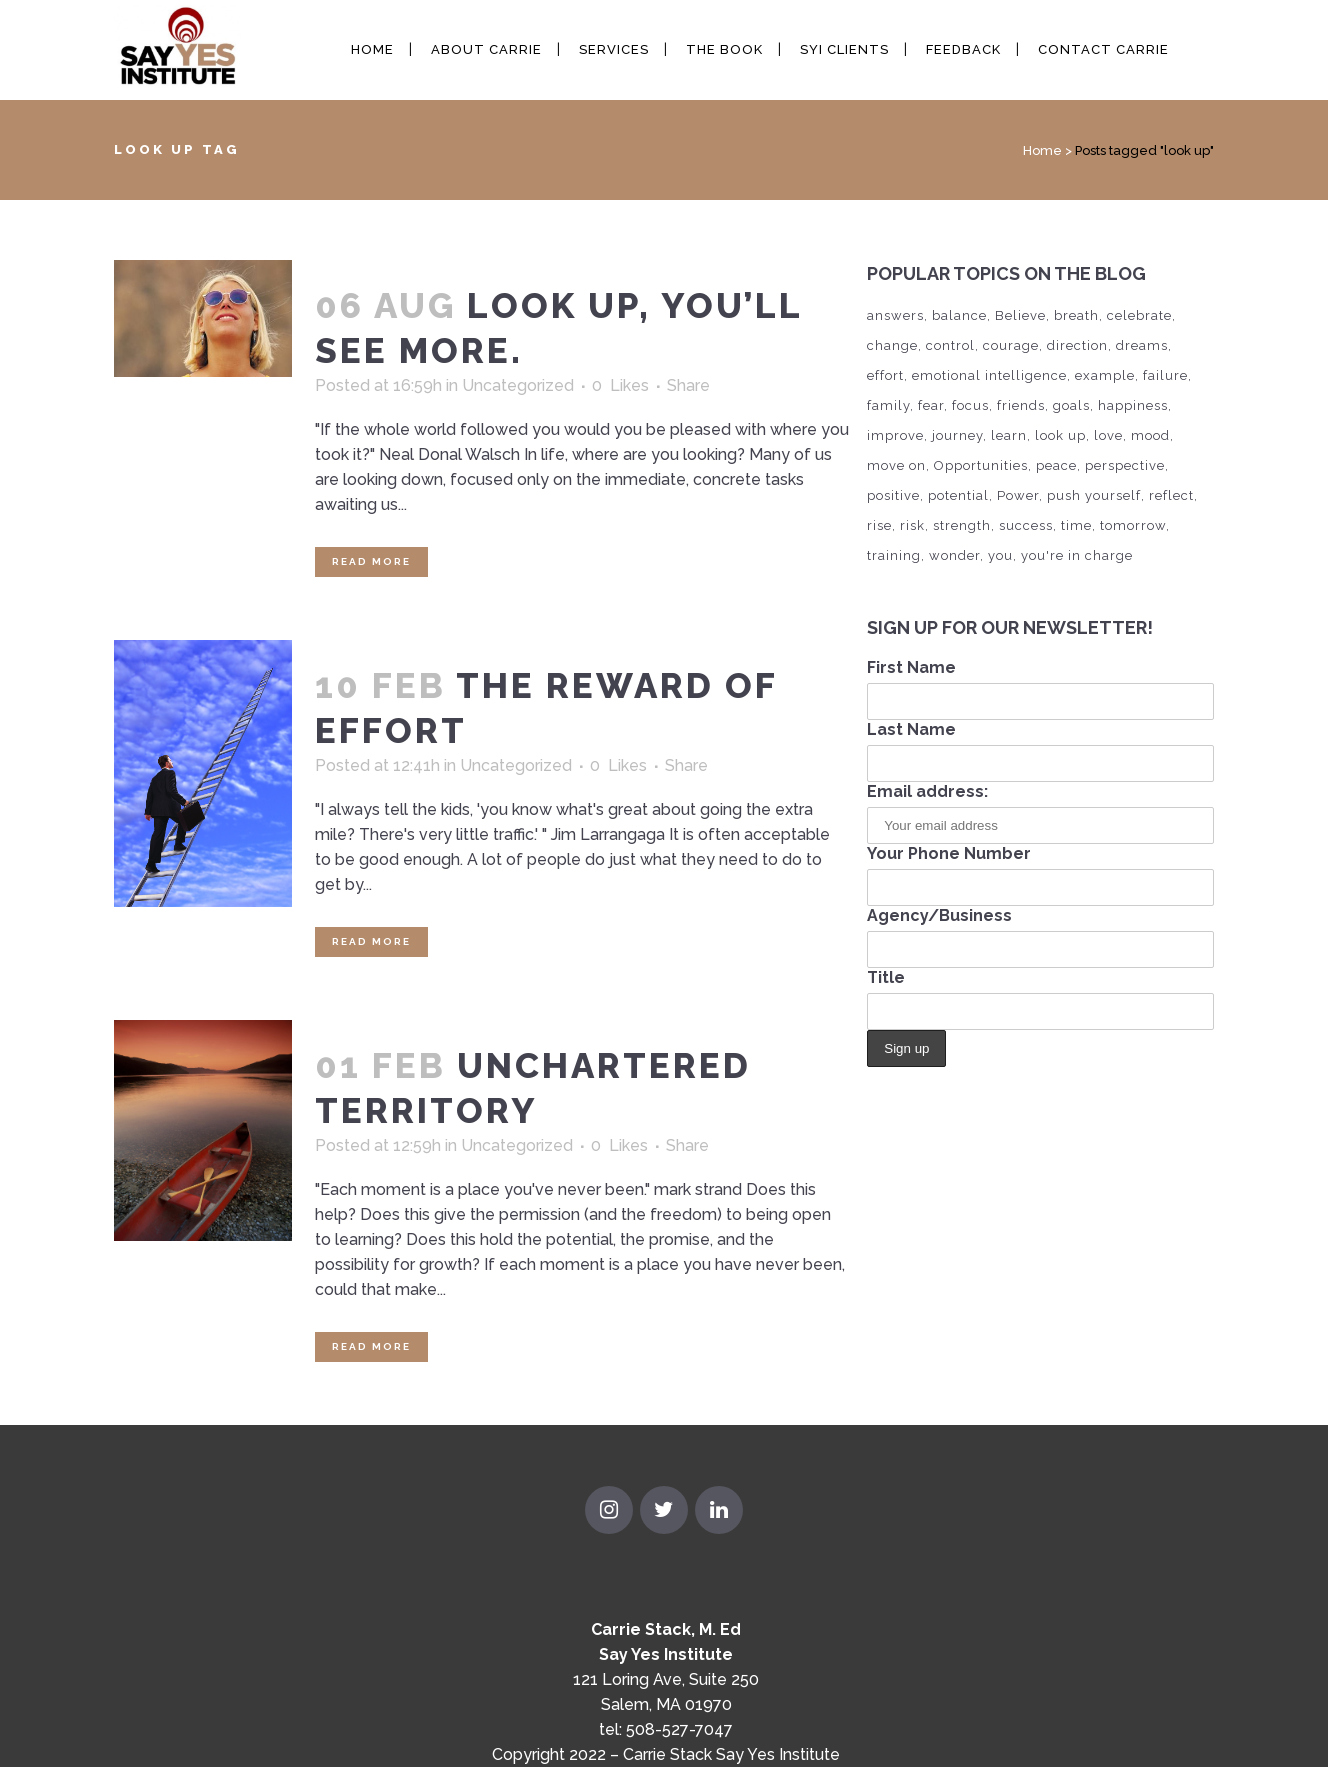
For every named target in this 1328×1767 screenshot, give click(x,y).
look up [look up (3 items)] (1060, 435)
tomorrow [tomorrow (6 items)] (1133, 525)
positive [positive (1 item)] (893, 495)
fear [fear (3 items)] (931, 405)
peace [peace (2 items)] (1056, 465)
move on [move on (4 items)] (896, 465)
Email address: (927, 791)
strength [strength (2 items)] (962, 525)
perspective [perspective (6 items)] (1125, 465)
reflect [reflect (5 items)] (1171, 495)
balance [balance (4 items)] (959, 315)
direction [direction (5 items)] (1077, 345)
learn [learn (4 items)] (1009, 435)
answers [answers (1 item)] (895, 315)
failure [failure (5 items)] (1165, 375)
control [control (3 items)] (950, 345)
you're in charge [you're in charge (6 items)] (1077, 555)
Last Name (911, 729)
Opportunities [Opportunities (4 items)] (981, 465)
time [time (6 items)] (1076, 525)
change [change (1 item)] (892, 345)
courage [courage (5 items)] (1011, 345)
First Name (911, 667)
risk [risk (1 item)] (912, 525)
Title (886, 977)
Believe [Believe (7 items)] (1020, 315)
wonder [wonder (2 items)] (954, 555)
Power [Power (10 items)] (1018, 495)
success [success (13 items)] (1026, 525)
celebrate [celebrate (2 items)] (1139, 315)
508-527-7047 (679, 1729)
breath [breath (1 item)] (1076, 315)
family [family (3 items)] (888, 405)
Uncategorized (518, 385)
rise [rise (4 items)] (879, 525)
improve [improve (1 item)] (895, 435)
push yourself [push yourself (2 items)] (1094, 495)
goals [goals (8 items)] (1071, 405)
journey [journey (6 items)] (957, 435)
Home (1042, 150)
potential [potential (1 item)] (958, 495)
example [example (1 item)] (1105, 375)
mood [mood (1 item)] (1150, 435)
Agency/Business (939, 915)
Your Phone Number (949, 853)
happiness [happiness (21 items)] (1133, 405)
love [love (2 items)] (1108, 435)
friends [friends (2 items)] (1021, 405)
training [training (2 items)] (894, 555)
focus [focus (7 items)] (970, 405)
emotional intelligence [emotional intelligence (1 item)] (989, 375)
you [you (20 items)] (1000, 555)
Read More (371, 561)
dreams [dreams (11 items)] (1142, 345)
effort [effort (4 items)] (885, 375)
